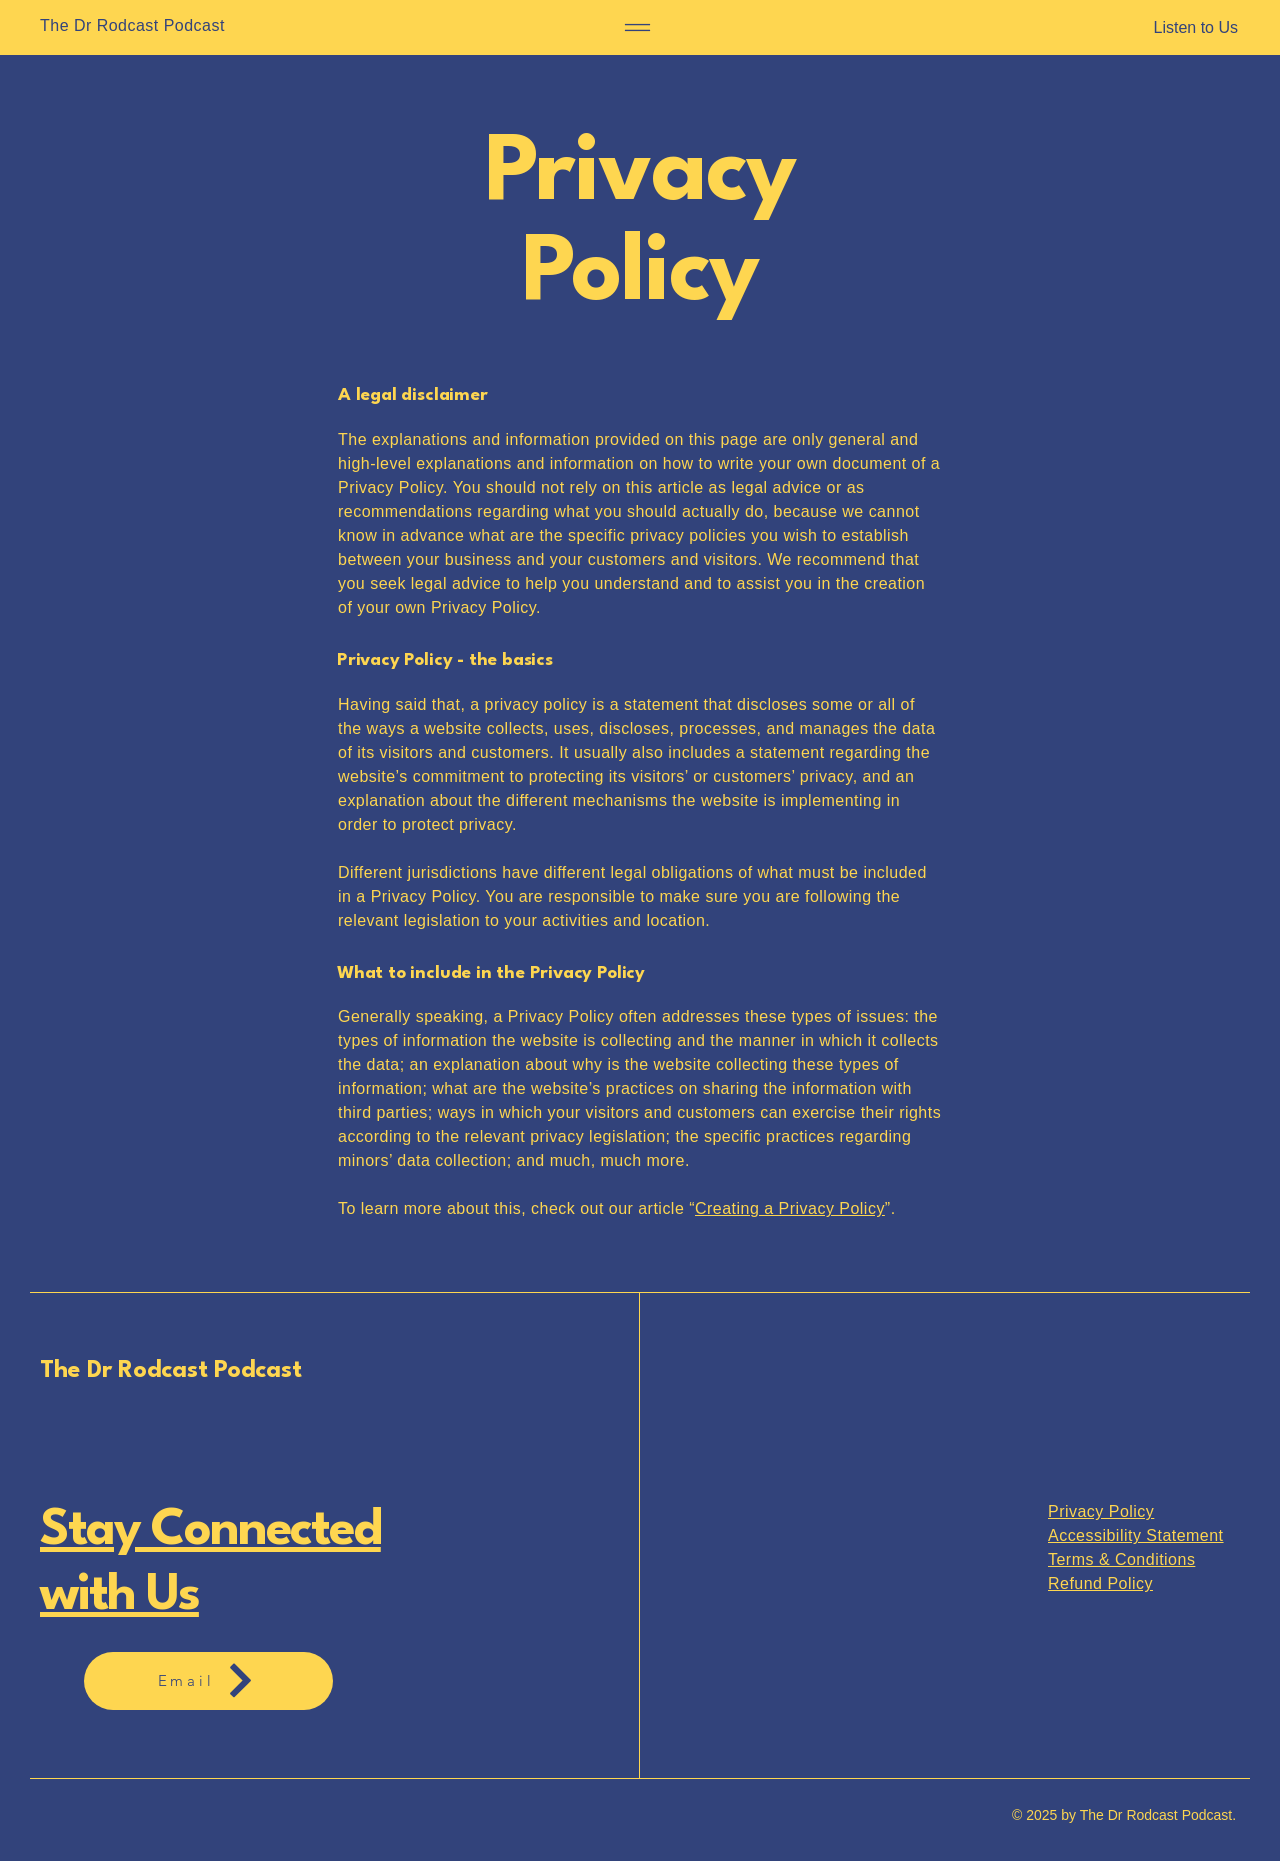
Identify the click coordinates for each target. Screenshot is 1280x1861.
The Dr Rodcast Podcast (170, 1371)
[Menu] (637, 27)
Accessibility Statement (1136, 1535)
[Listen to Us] (1135, 27)
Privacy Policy (1101, 1511)
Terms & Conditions (1121, 1559)
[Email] (208, 1681)
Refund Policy (1100, 1583)
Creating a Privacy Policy (790, 1208)
